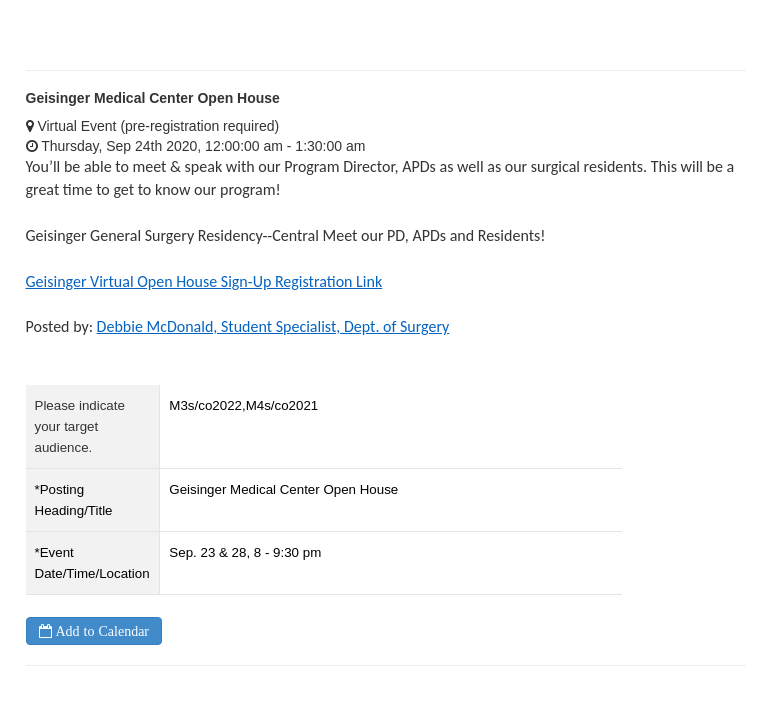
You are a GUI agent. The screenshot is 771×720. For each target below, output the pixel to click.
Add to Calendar (101, 631)
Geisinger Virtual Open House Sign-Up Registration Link (204, 281)
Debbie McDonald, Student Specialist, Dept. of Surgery (273, 326)
